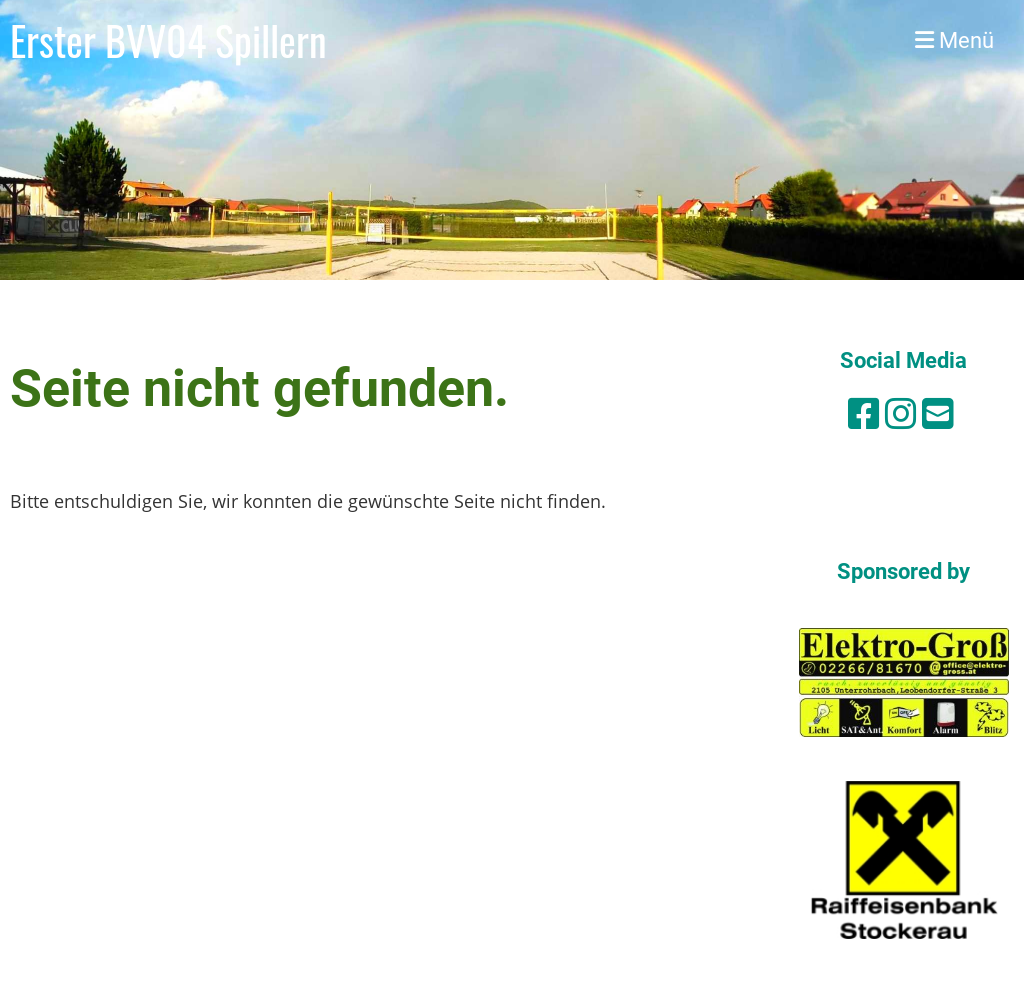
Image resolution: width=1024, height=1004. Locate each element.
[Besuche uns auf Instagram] (901, 413)
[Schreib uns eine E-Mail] (938, 413)
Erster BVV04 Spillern (168, 40)
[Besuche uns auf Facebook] (864, 413)
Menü (954, 40)
